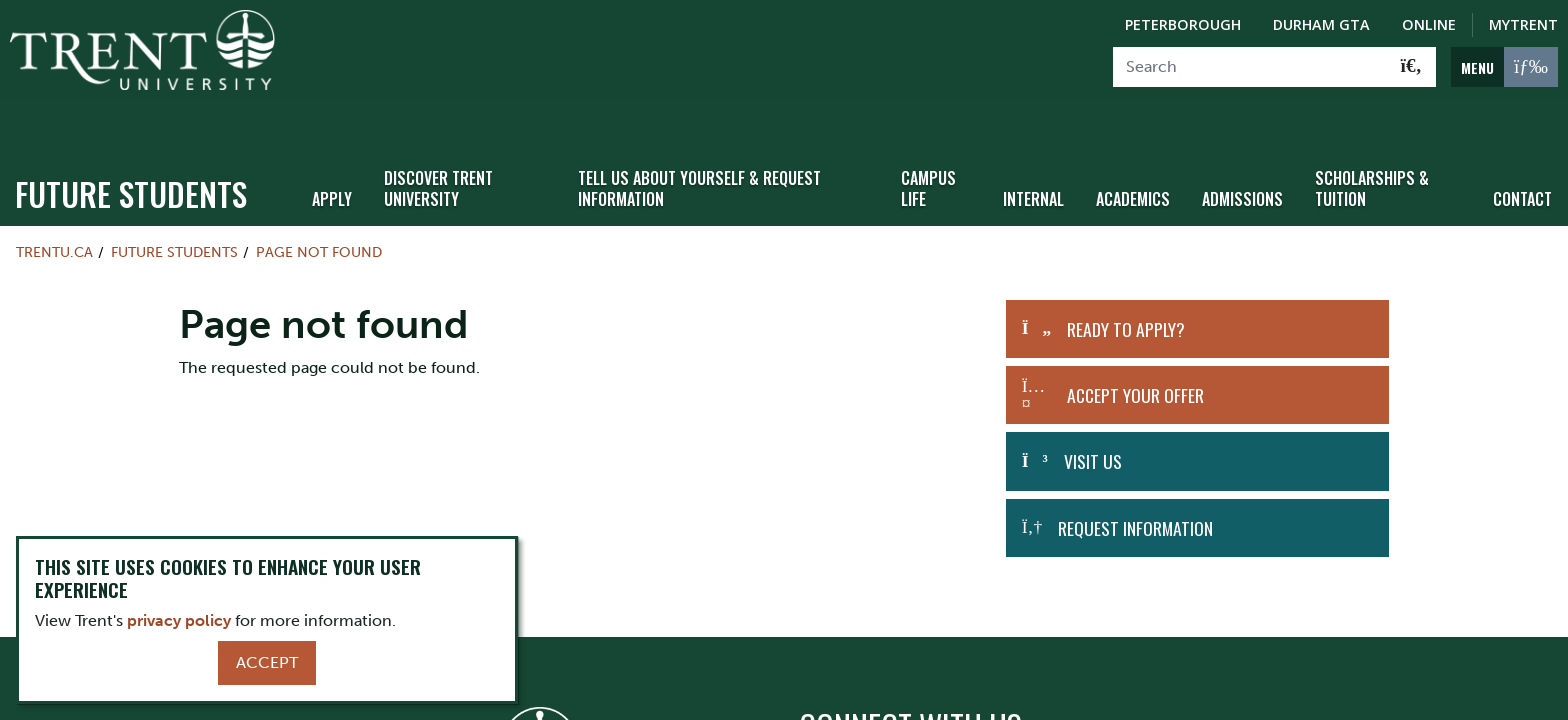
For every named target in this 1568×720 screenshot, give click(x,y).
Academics (1133, 153)
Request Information (1135, 482)
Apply (332, 153)
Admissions (1242, 153)
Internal (1033, 153)
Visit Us (1093, 415)
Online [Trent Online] (1429, 24)
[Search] (1250, 67)
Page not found (319, 206)
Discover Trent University (438, 142)
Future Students (131, 147)
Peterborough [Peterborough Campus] (1183, 24)
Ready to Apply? (1126, 283)
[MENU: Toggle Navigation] (1504, 67)
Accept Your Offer (1135, 349)
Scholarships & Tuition (1372, 142)
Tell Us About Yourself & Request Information (699, 142)
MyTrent (1523, 24)
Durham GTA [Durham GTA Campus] (1321, 24)
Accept (267, 662)
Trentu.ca (54, 206)
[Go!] (1411, 67)
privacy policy (179, 620)
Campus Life (928, 142)
